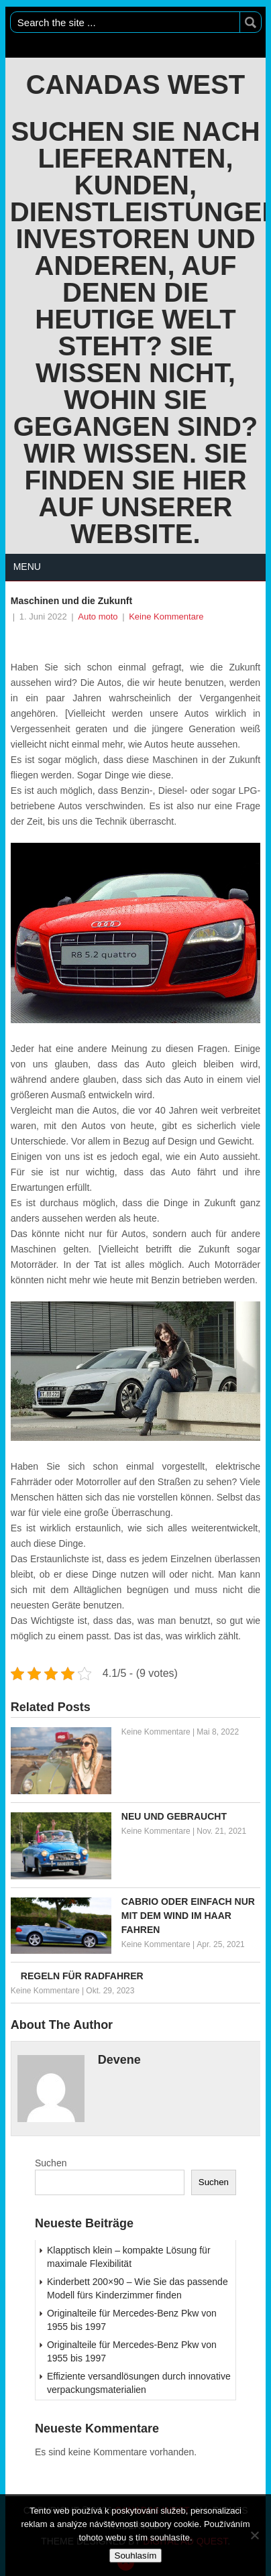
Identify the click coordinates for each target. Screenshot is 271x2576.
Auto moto (97, 616)
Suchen (50, 2163)
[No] (254, 2535)
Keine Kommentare (166, 616)
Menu (27, 566)
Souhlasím (136, 2556)
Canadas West (136, 84)
